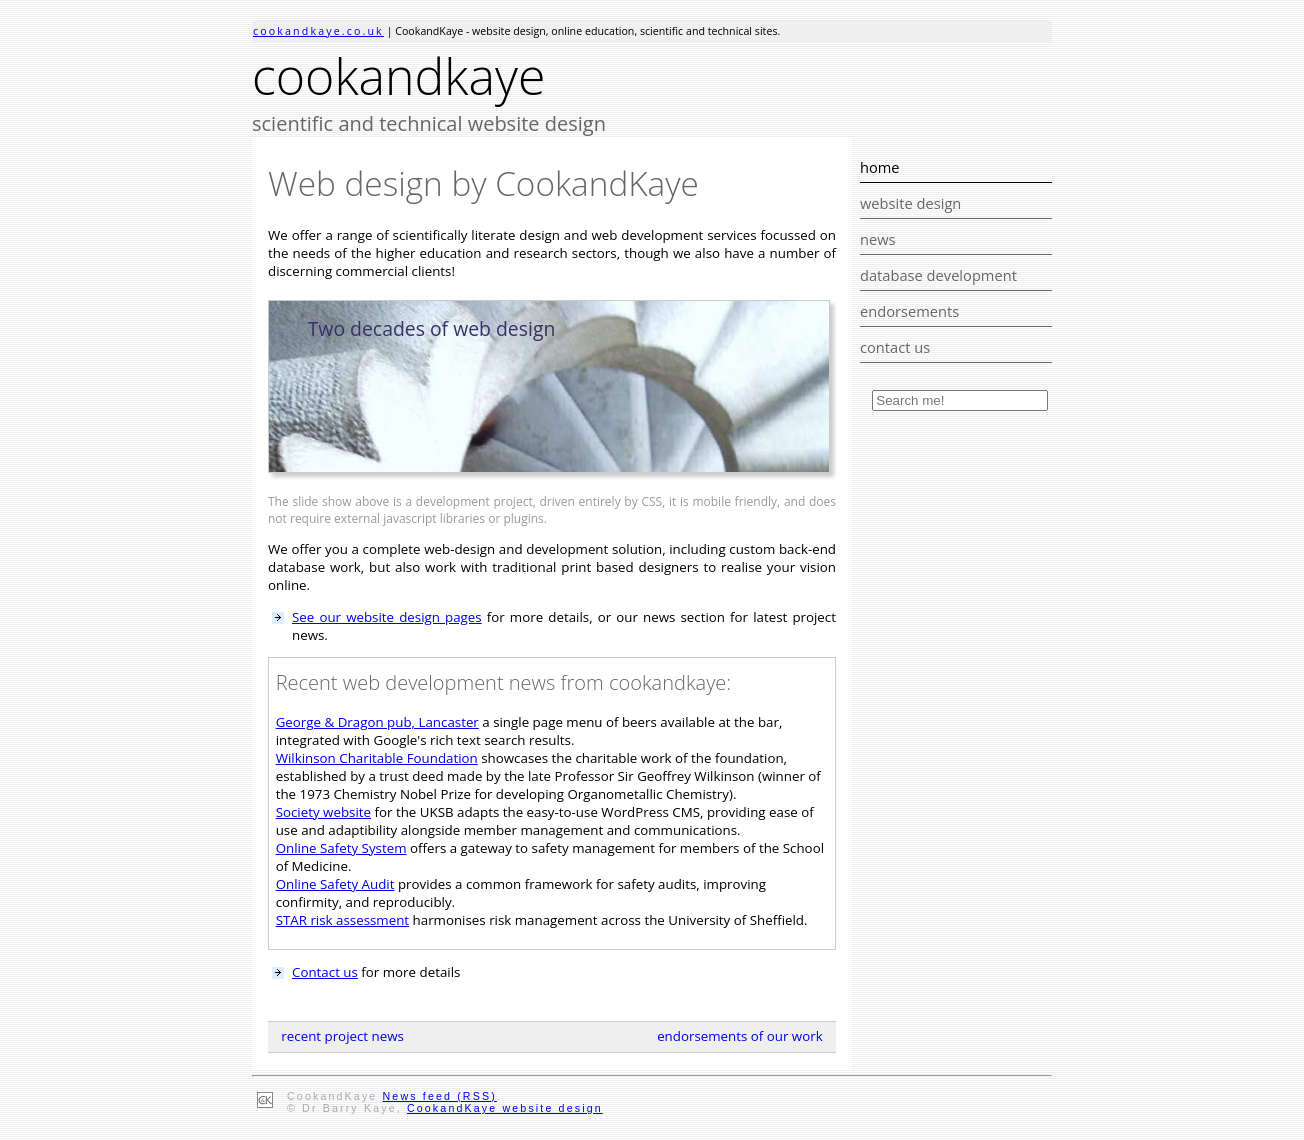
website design (910, 203)
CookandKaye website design (505, 1108)
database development (938, 275)
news (878, 239)
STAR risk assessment (342, 920)
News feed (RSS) (440, 1096)
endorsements (909, 311)
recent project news (342, 1036)
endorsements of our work (740, 1036)
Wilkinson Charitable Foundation (377, 758)
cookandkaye (398, 76)
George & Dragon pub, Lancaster (377, 722)
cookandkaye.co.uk (318, 31)
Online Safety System (341, 848)
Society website (323, 812)
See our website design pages (387, 617)
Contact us (325, 972)
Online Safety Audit (335, 884)
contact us (895, 347)
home (880, 167)
